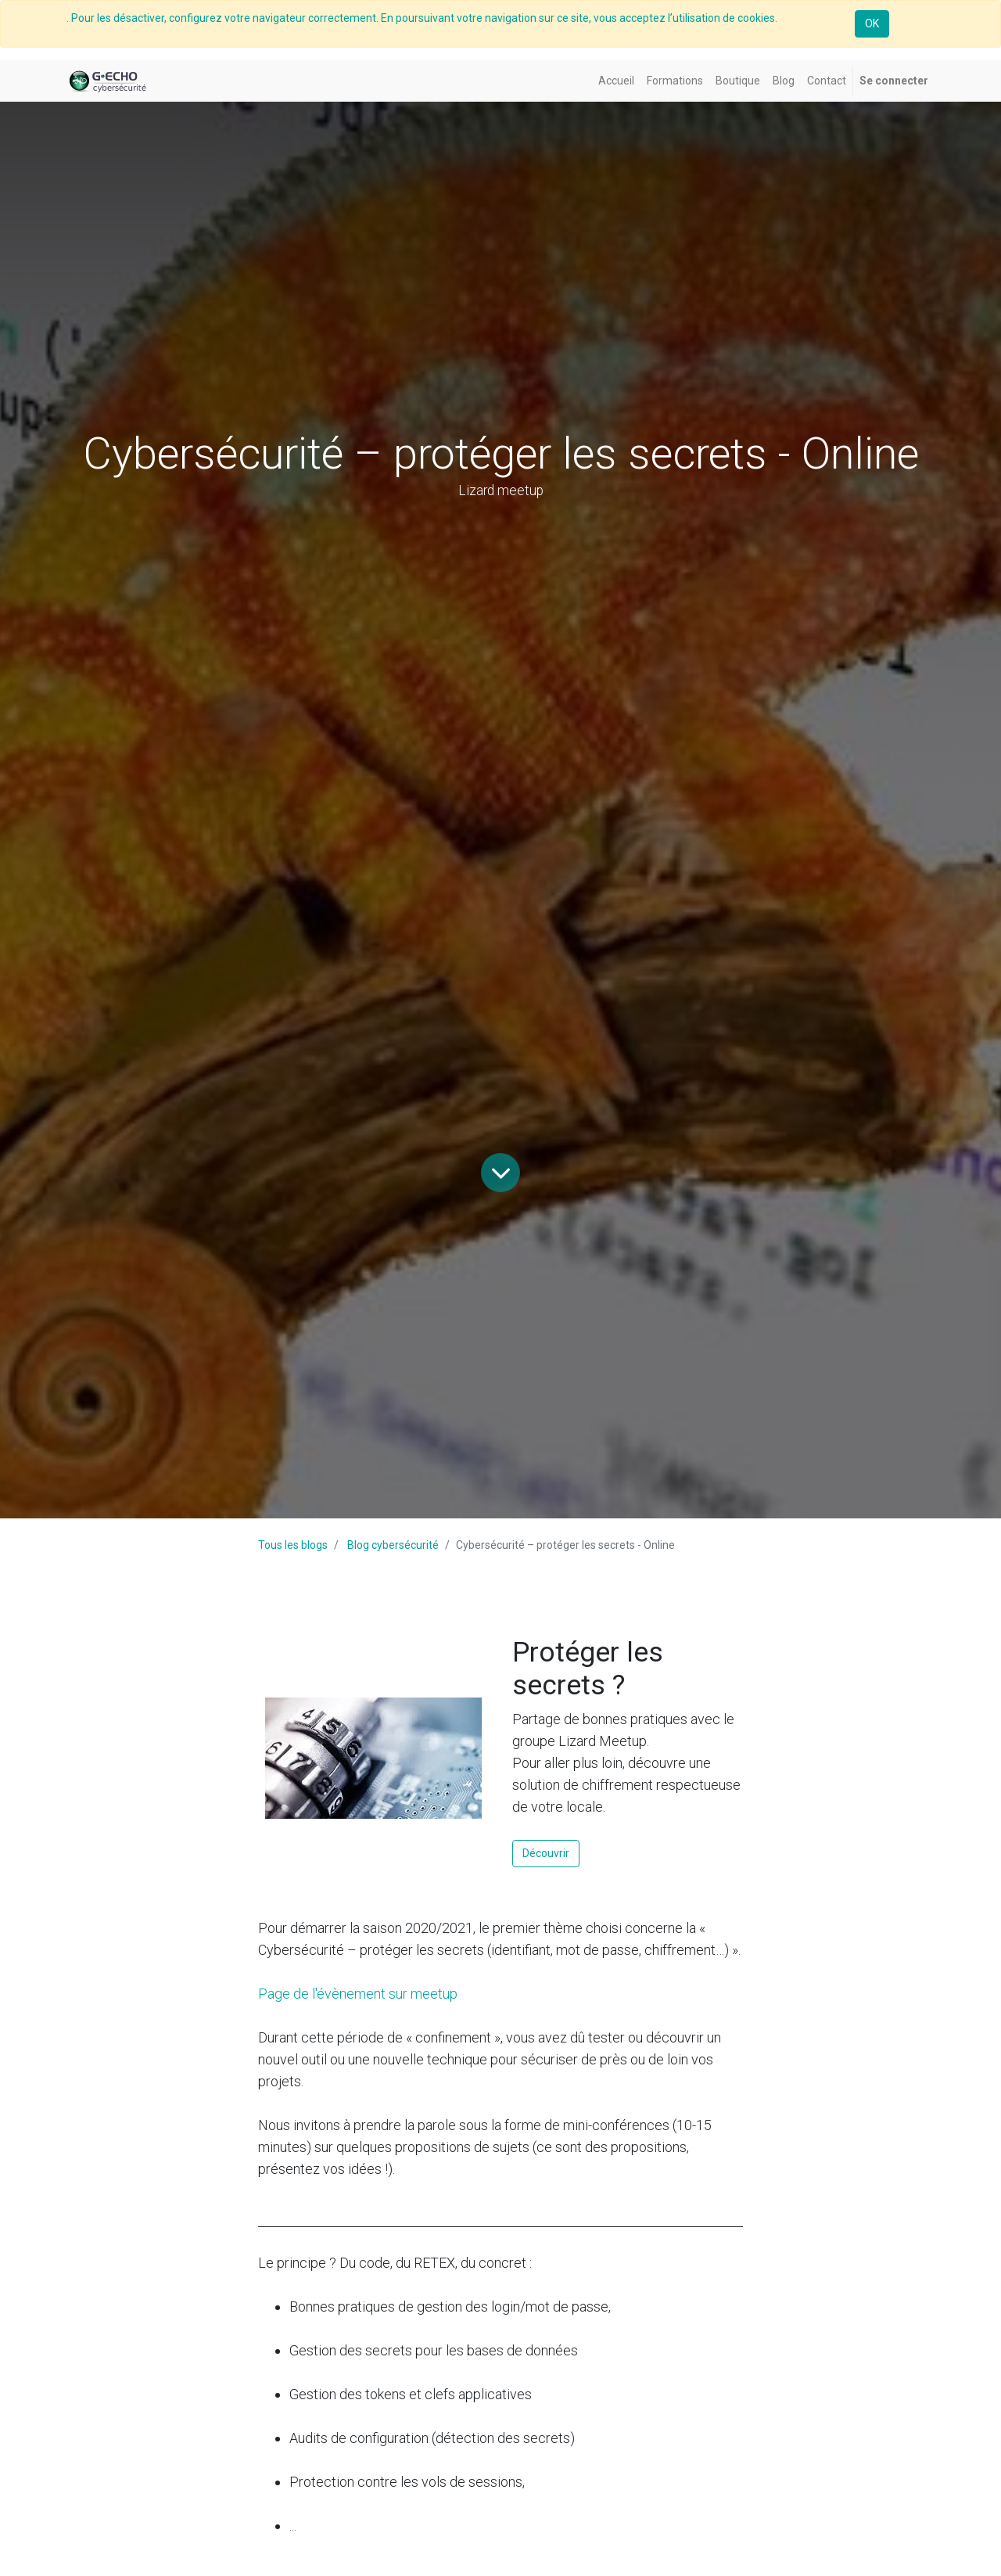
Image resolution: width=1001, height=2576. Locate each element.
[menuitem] (616, 80)
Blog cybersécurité (393, 1545)
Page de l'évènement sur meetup (357, 1993)
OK (872, 23)
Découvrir (545, 1853)
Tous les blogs (293, 1545)
